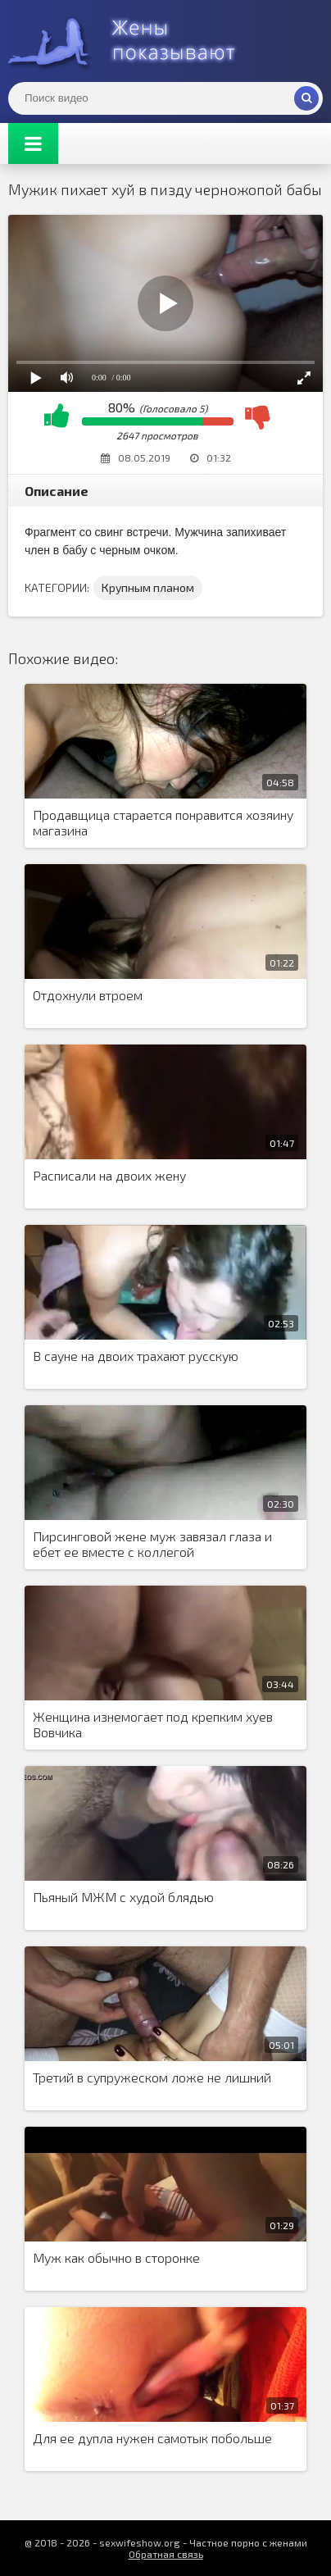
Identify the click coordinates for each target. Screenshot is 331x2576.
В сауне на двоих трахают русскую (135, 1355)
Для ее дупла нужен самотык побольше (152, 2438)
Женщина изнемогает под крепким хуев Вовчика (153, 1724)
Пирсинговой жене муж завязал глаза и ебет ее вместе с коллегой (152, 1543)
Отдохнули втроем (88, 995)
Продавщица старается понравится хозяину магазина (163, 822)
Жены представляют (131, 41)
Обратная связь (166, 2554)
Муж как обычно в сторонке (116, 2257)
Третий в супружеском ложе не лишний (152, 2077)
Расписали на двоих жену (109, 1175)
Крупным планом (148, 587)
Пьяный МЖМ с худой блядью (123, 1897)
